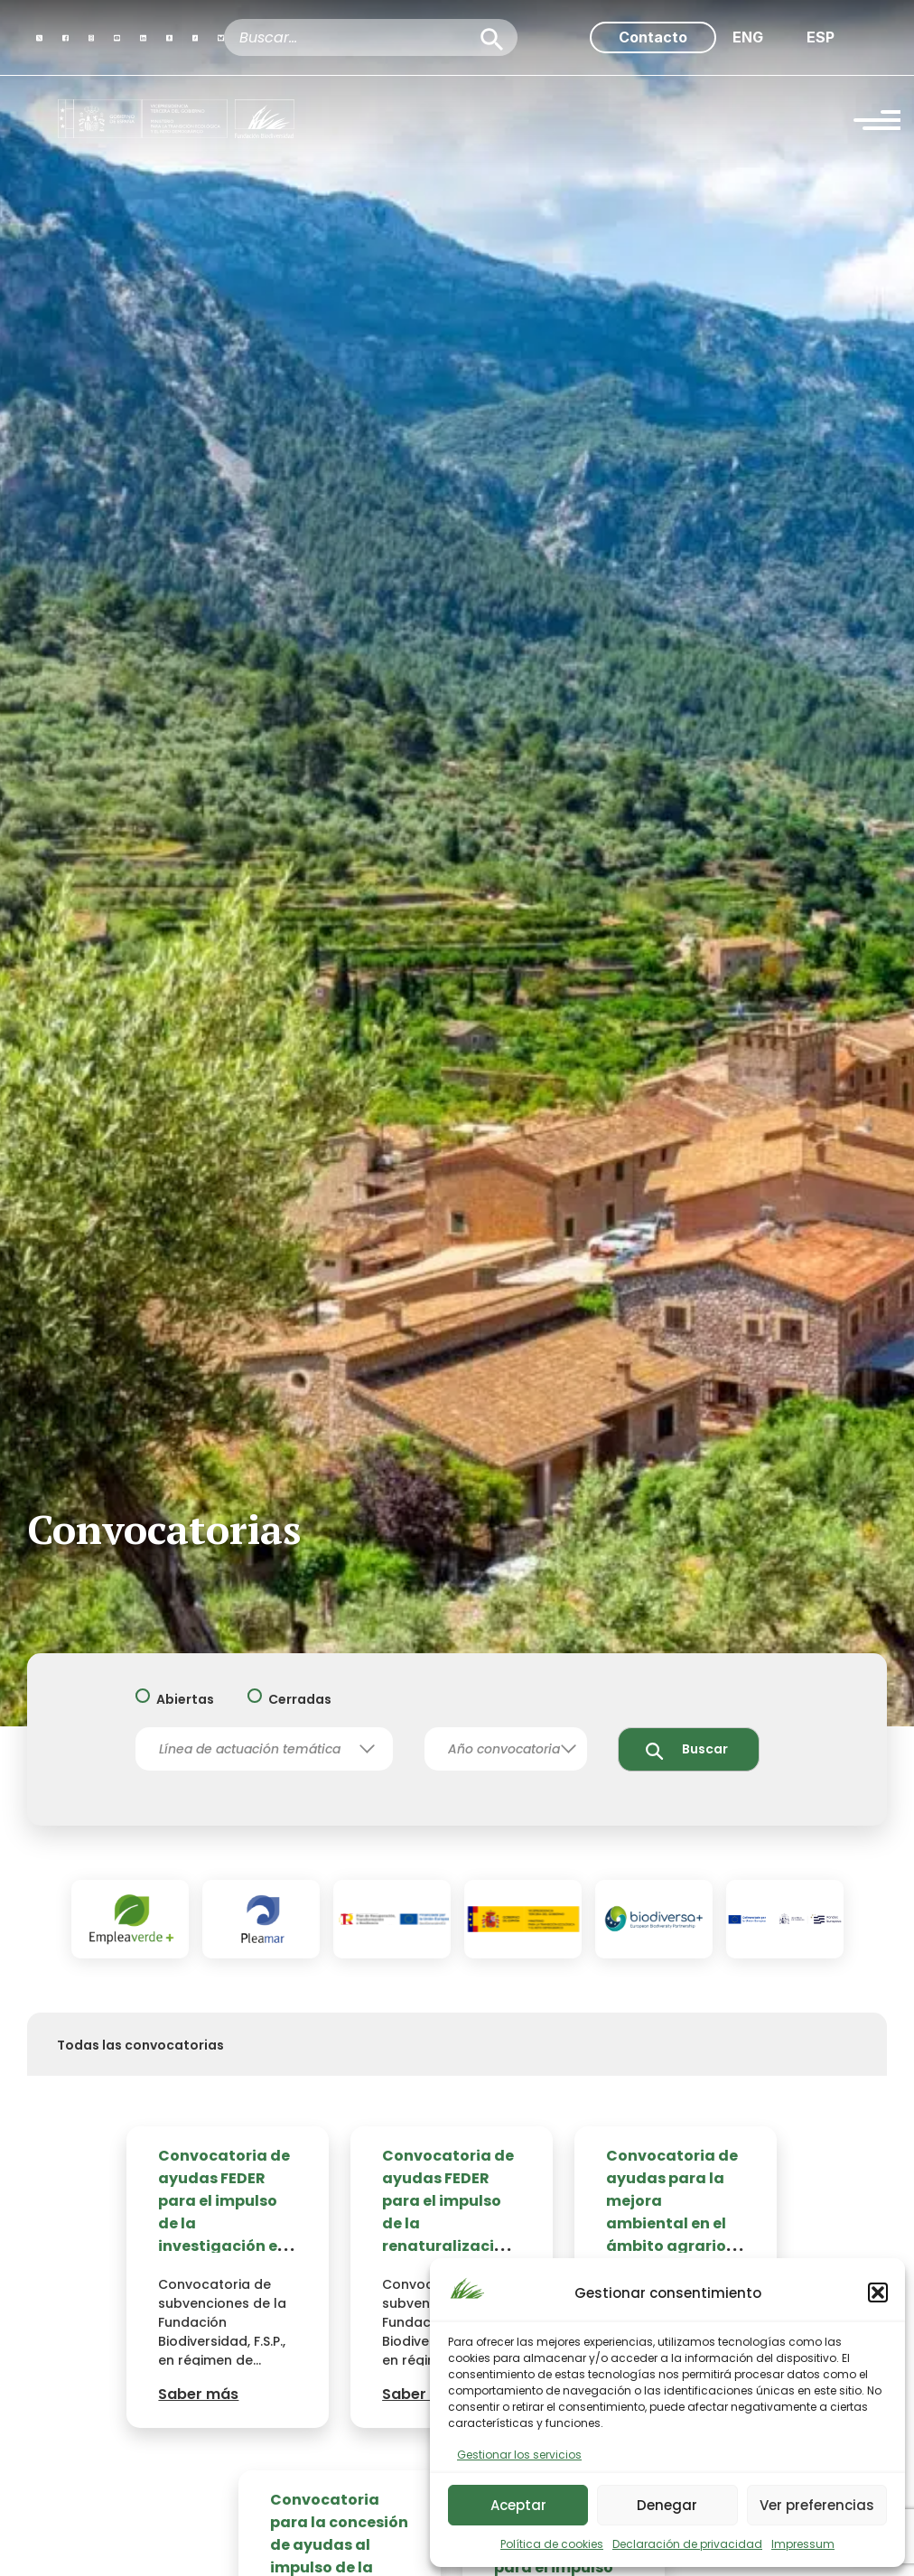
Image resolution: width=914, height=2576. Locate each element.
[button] (878, 2292)
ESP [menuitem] (821, 37)
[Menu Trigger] (876, 123)
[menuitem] (747, 37)
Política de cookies (551, 2544)
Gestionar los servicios (519, 2454)
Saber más (198, 2394)
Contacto (653, 37)
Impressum (803, 2544)
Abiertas (185, 1699)
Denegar (667, 2505)
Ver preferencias (817, 2505)
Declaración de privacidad (687, 2544)
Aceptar (518, 2505)
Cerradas (299, 1699)
